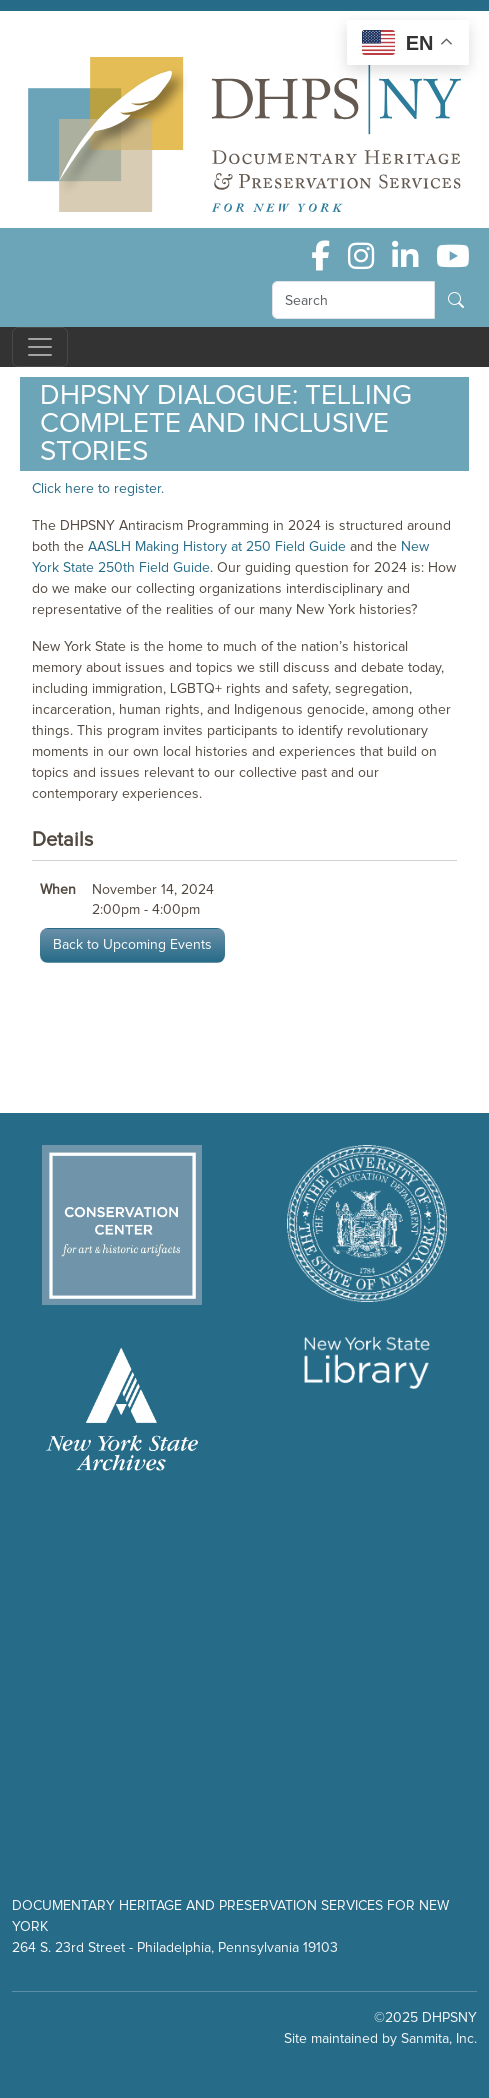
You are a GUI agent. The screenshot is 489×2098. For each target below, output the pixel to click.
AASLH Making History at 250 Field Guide (217, 547)
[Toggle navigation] (40, 347)
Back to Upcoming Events (132, 945)
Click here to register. (98, 489)
